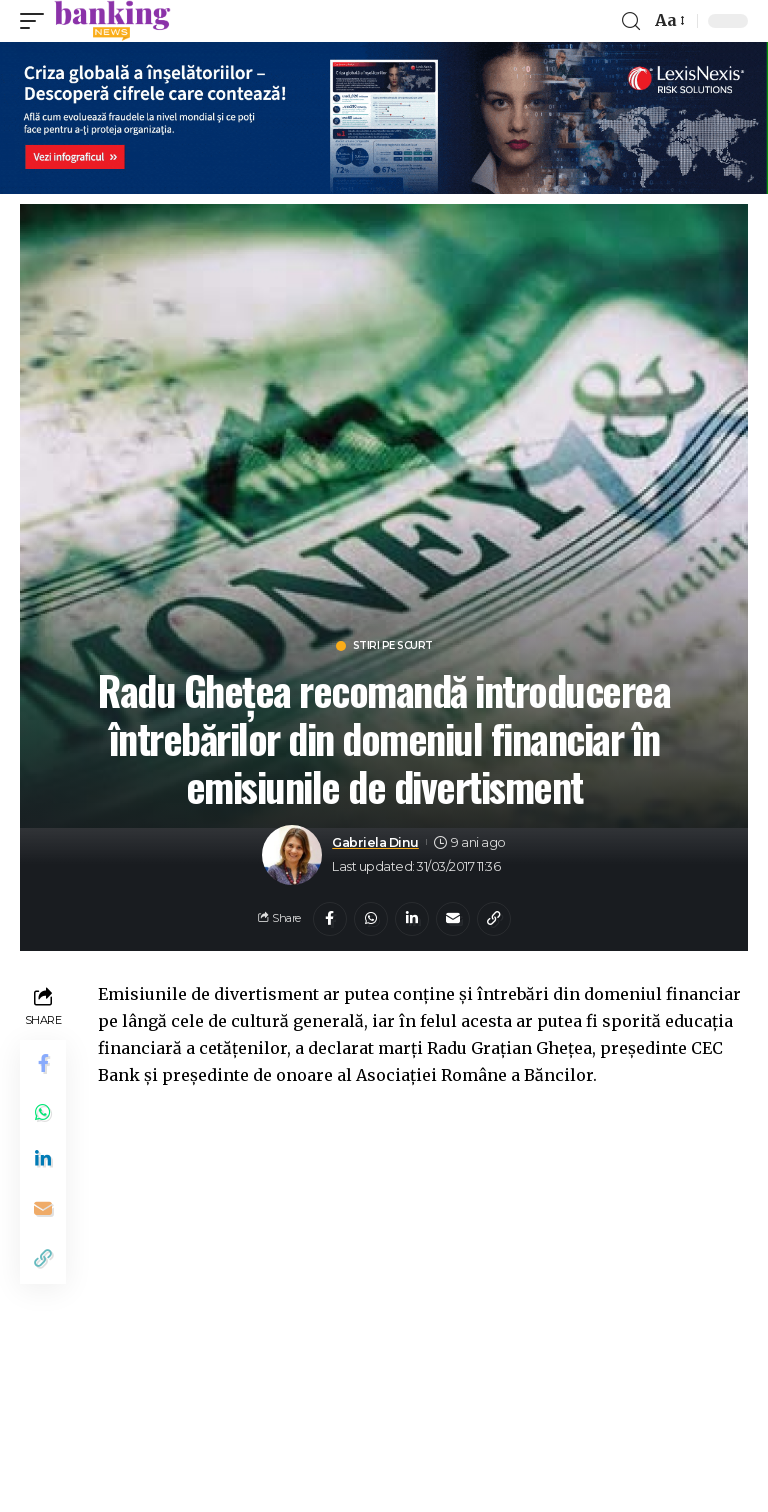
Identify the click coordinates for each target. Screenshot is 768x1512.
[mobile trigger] (37, 21)
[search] (631, 21)
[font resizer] (668, 20)
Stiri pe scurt (393, 646)
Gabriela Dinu (375, 842)
